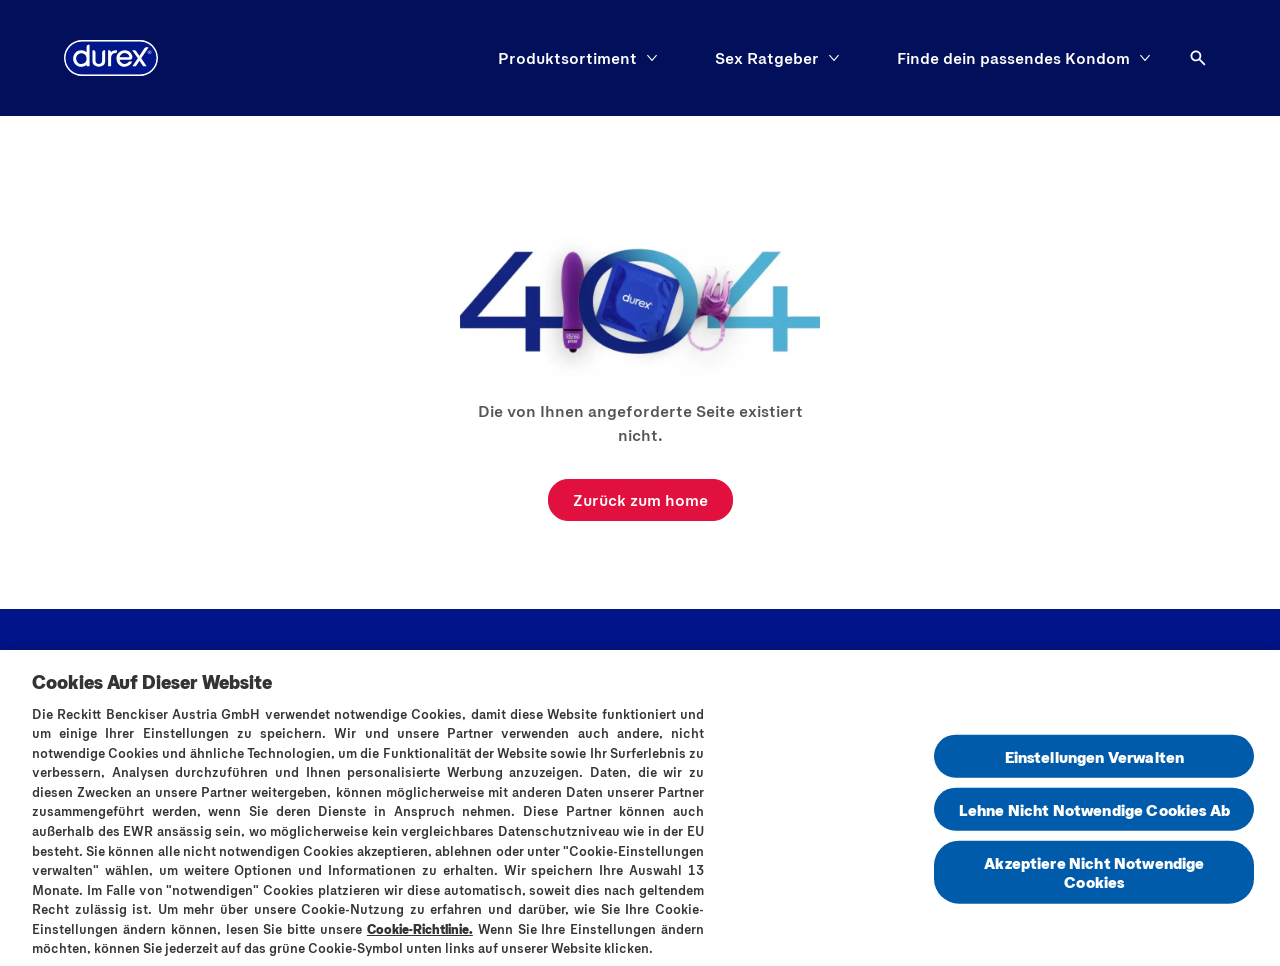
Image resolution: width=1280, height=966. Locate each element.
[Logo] (111, 58)
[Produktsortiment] (567, 58)
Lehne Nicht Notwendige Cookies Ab (1094, 814)
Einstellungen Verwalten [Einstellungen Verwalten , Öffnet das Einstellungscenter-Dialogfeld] (1095, 760)
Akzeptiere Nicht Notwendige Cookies (1094, 877)
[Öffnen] (1198, 58)
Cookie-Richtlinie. (420, 933)
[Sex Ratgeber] (767, 58)
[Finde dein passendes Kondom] (1013, 58)
